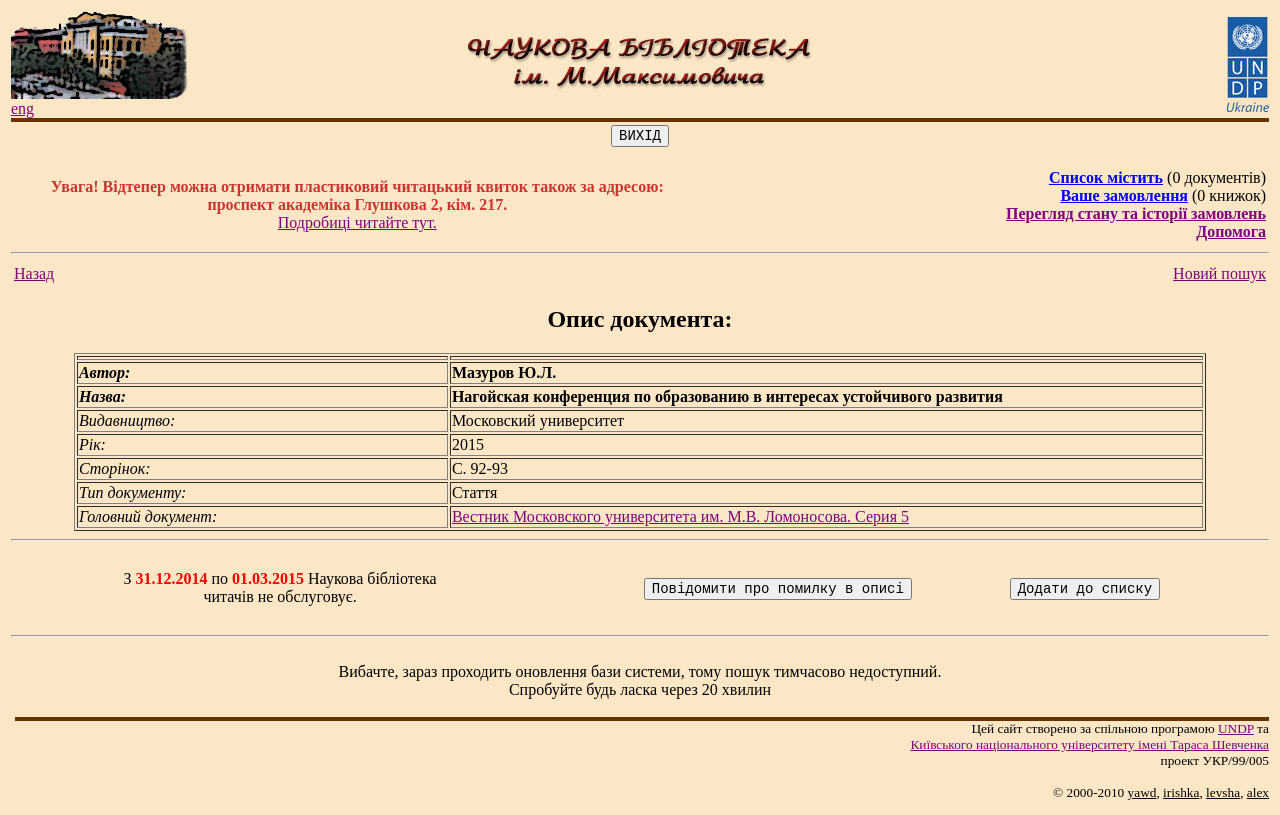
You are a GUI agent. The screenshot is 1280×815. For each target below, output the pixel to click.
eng (22, 108)
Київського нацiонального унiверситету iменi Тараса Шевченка (1089, 747)
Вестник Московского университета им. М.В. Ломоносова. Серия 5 (680, 519)
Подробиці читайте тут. (357, 225)
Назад (34, 276)
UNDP (1236, 731)
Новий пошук (1219, 276)
